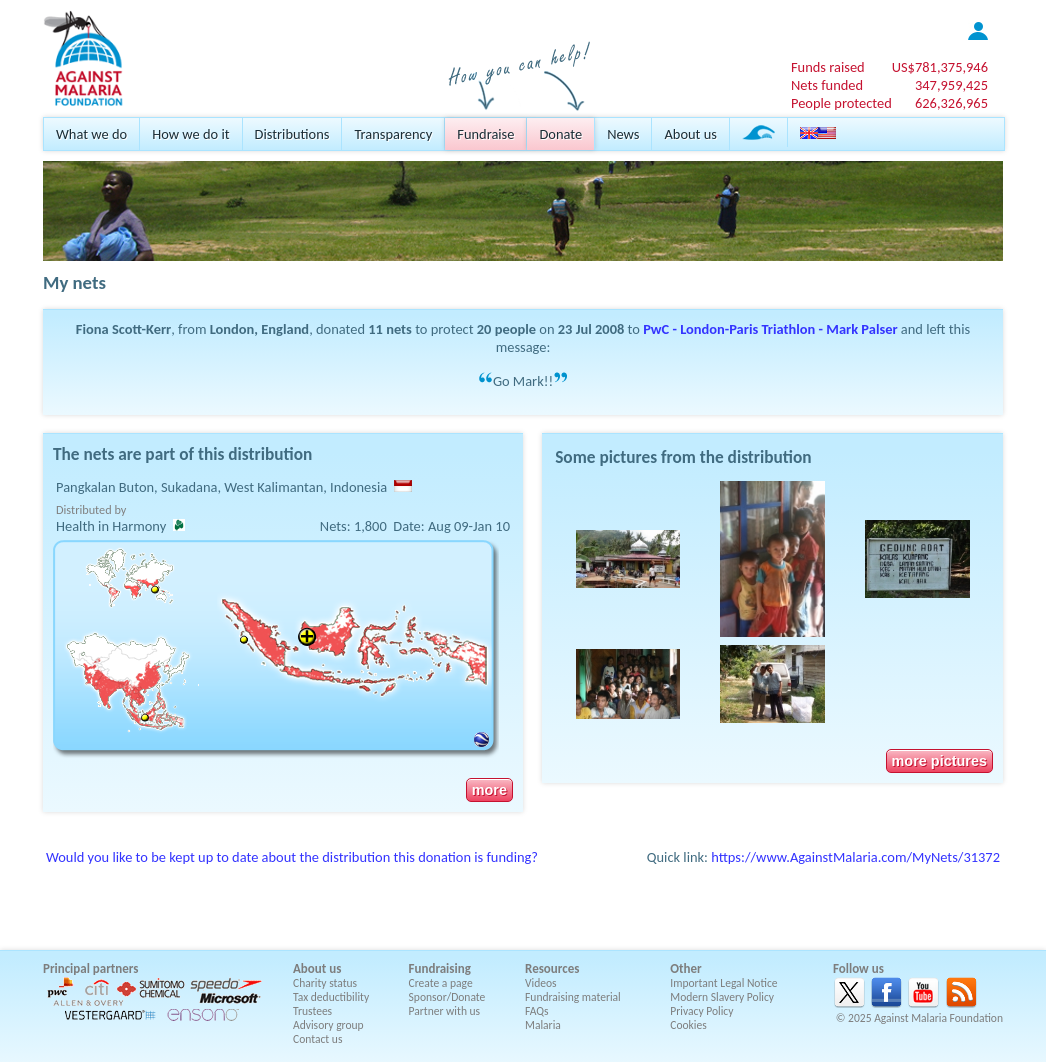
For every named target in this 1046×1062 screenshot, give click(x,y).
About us (690, 134)
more (489, 790)
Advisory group (328, 1025)
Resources (552, 968)
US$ (940, 67)
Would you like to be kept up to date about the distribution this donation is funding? (292, 857)
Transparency (393, 134)
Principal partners (90, 968)
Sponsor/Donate (447, 997)
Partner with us (445, 1011)
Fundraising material (573, 997)
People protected (841, 103)
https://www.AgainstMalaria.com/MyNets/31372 (855, 857)
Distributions (292, 134)
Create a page (441, 983)
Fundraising (440, 968)
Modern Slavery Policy (722, 997)
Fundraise (485, 134)
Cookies (688, 1025)
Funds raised (828, 67)
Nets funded (827, 85)
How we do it (190, 134)
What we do (91, 134)
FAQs (537, 1011)
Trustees (312, 1011)
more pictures (939, 761)
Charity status (325, 983)
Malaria (543, 1025)
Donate (560, 134)
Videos (541, 983)
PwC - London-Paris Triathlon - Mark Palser (770, 329)
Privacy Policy (701, 1011)
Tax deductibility (331, 997)
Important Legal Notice (723, 983)
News (623, 134)
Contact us (317, 1039)
